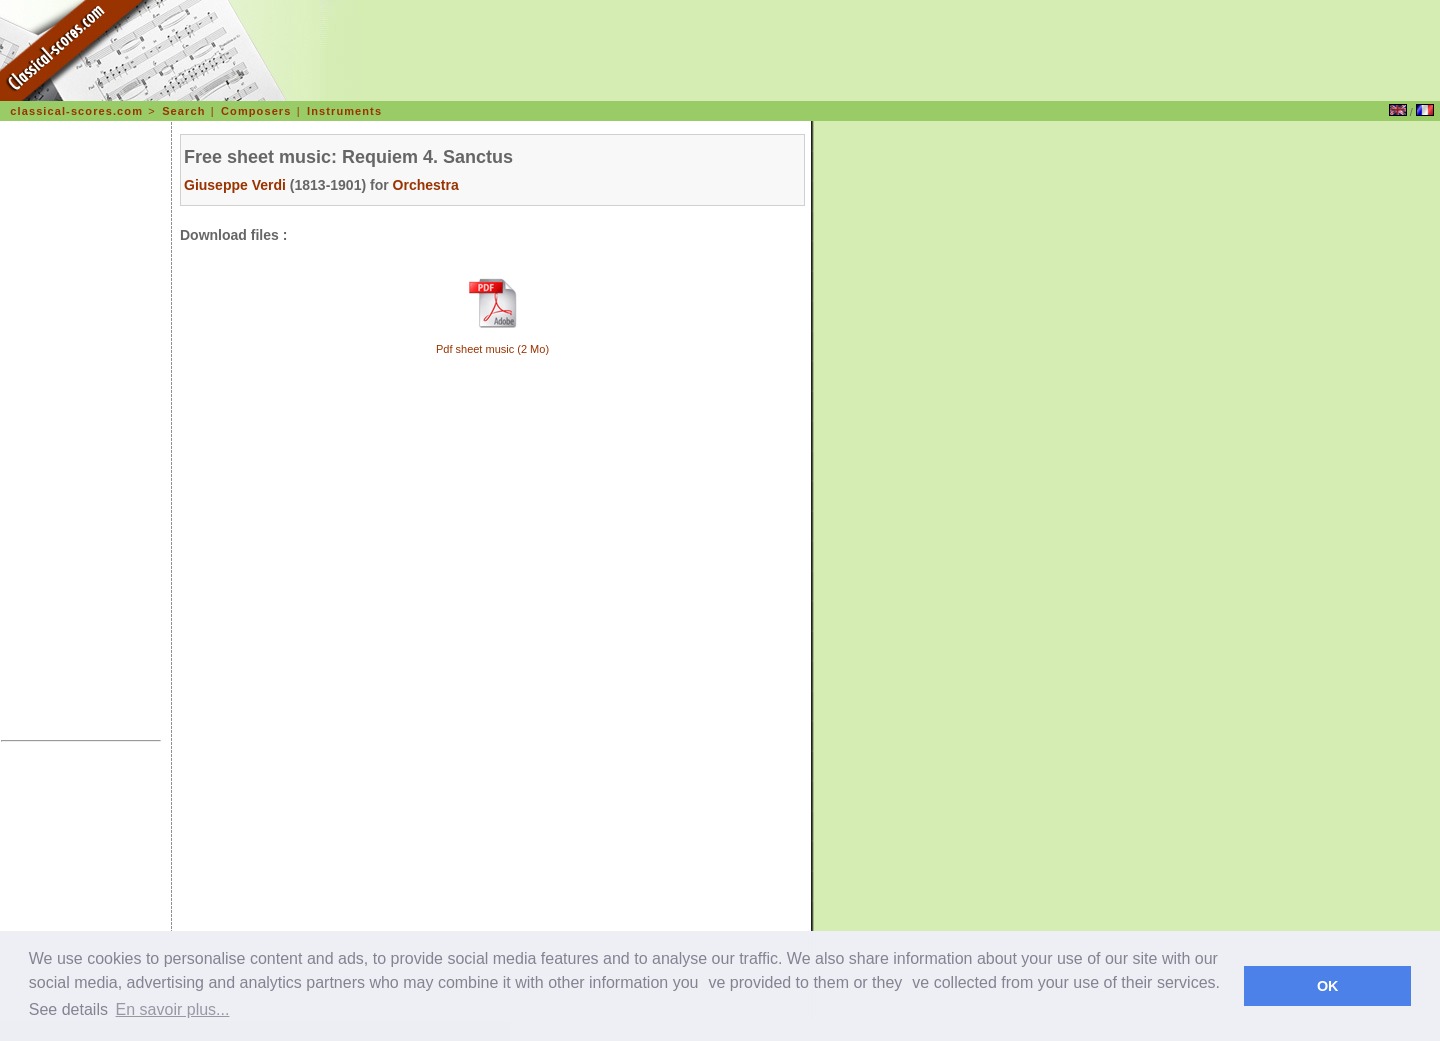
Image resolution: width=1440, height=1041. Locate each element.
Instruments (344, 111)
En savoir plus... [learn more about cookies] (173, 1009)
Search (183, 111)
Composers (256, 111)
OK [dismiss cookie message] (1328, 986)
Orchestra (426, 185)
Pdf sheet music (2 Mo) (492, 349)
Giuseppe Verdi (235, 185)
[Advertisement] (81, 434)
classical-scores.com (76, 111)
